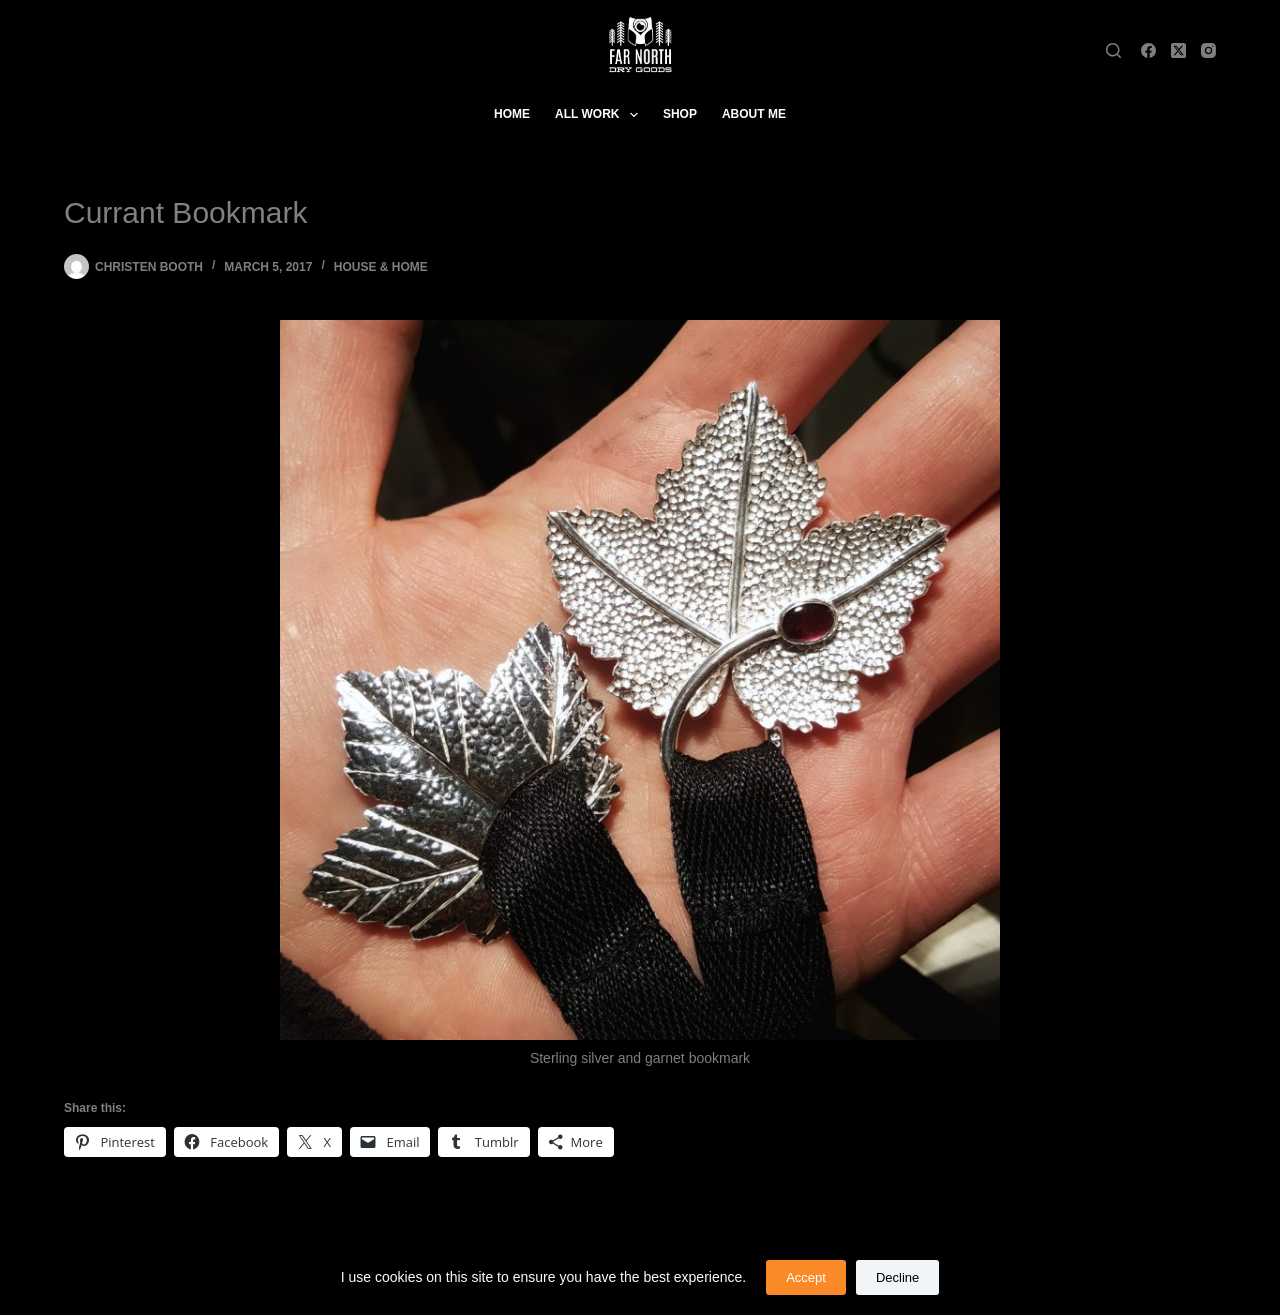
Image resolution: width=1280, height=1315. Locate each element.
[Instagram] (1208, 50)
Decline (897, 1277)
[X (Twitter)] (1178, 50)
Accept (806, 1277)
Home (512, 114)
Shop (680, 114)
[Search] (1113, 50)
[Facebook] (1148, 50)
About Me (754, 114)
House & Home (381, 267)
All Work (600, 115)
